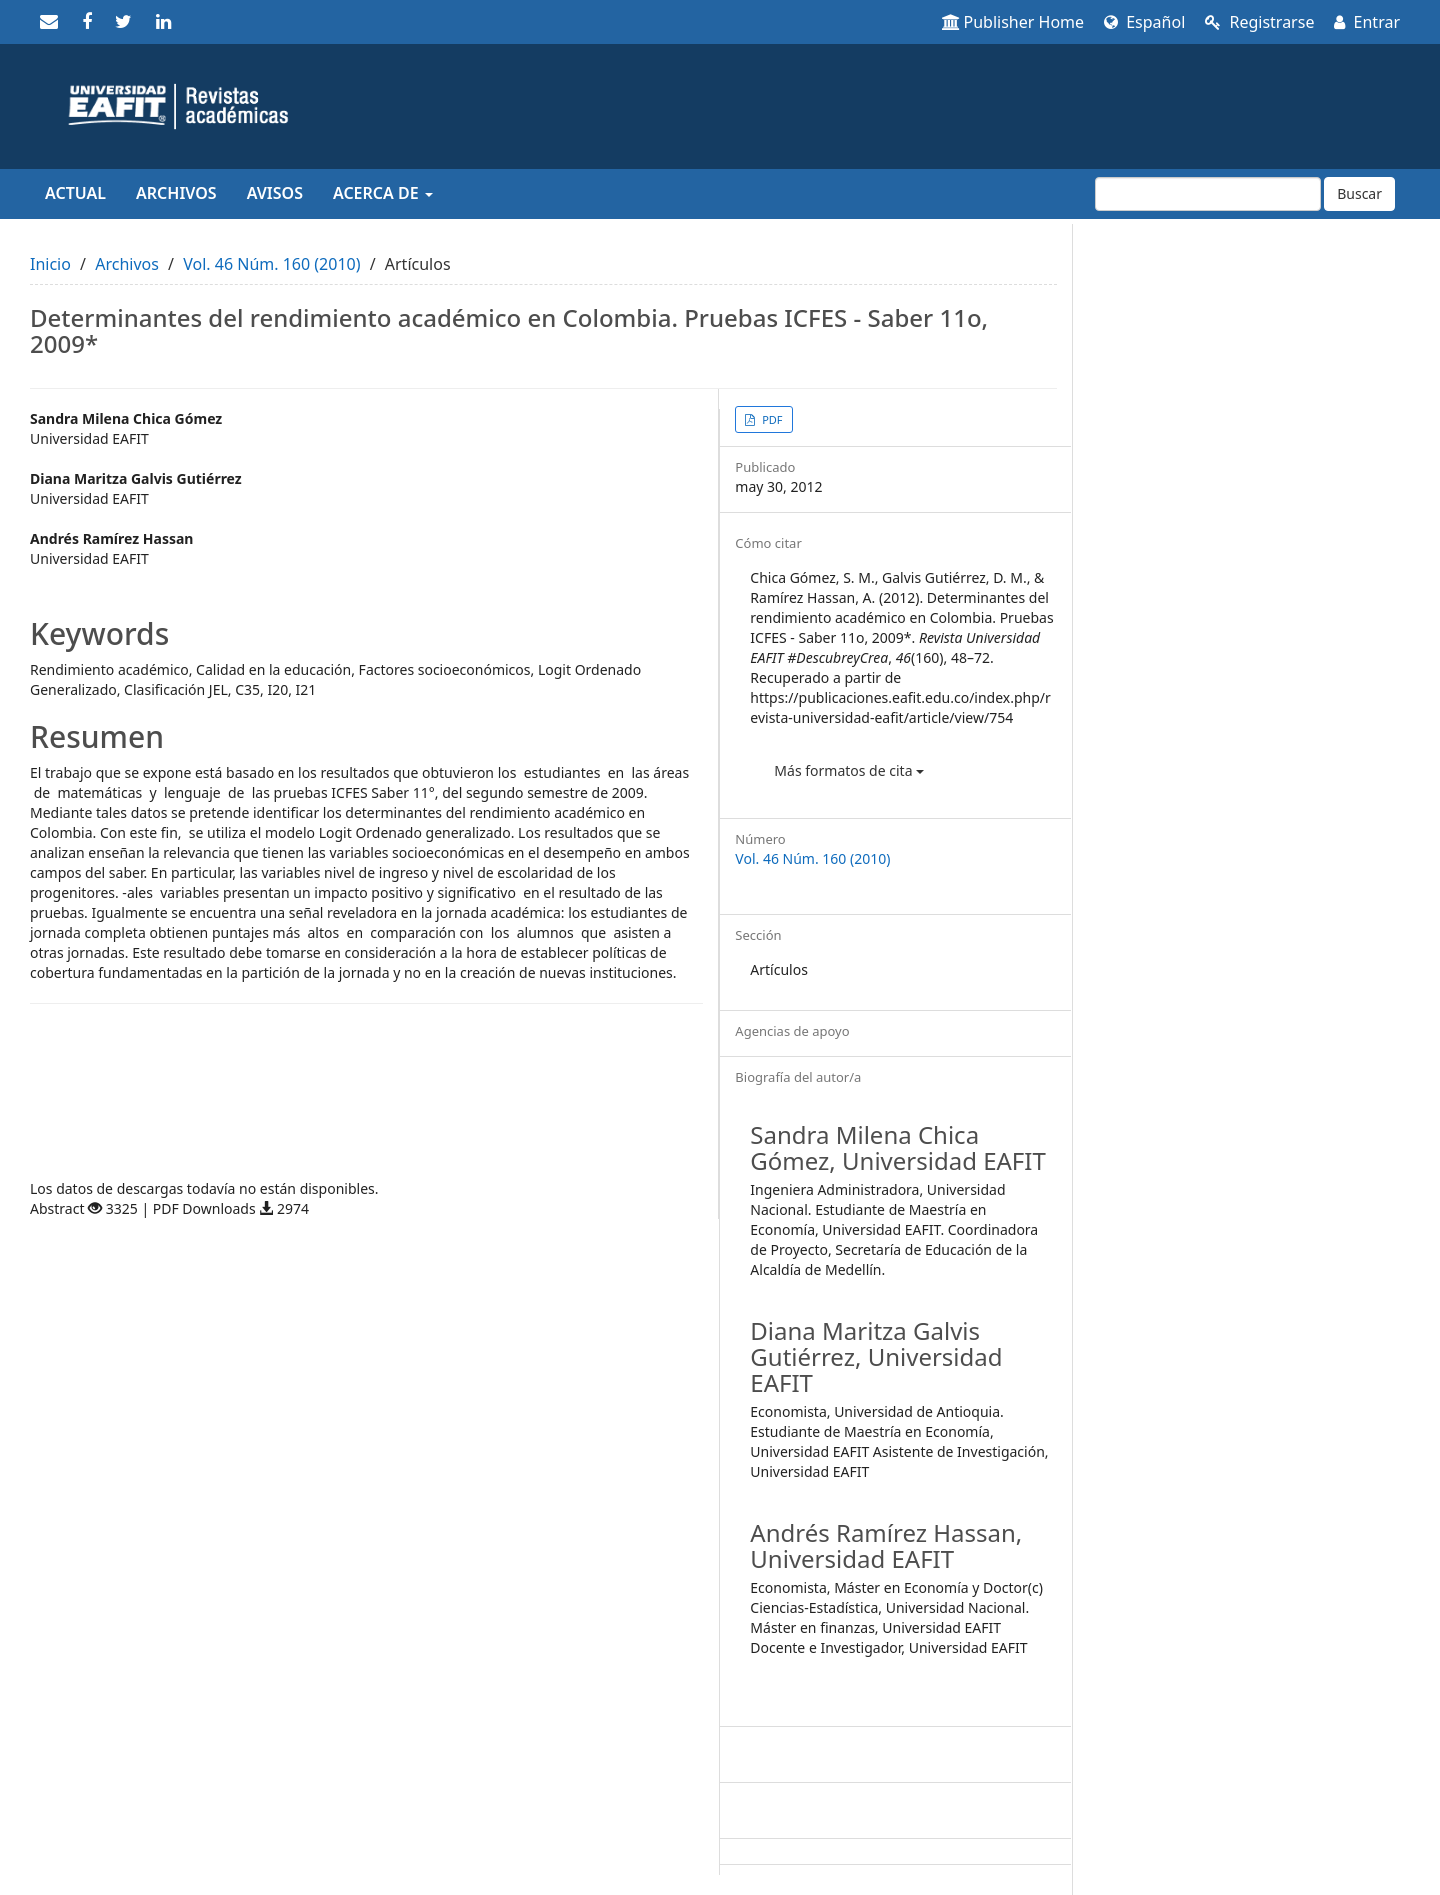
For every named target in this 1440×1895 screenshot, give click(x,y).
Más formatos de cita (849, 770)
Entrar (1367, 22)
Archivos (176, 193)
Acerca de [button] (383, 193)
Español (1144, 22)
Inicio (50, 264)
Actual (75, 193)
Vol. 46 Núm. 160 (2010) (271, 264)
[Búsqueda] (1208, 194)
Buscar (1359, 193)
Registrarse (1259, 22)
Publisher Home (1013, 22)
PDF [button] (770, 419)
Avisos (275, 193)
